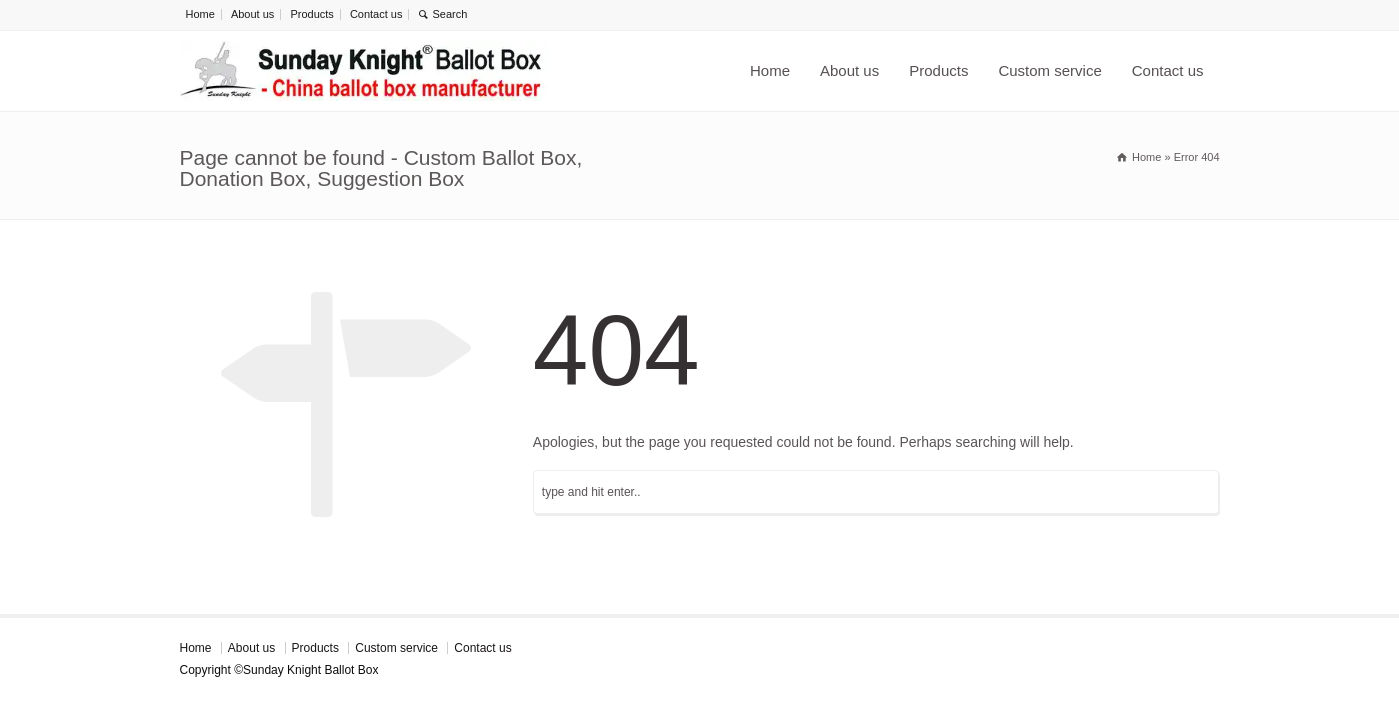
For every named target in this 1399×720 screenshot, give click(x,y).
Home (200, 14)
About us (252, 14)
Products (311, 14)
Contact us (376, 14)
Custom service (1049, 70)
